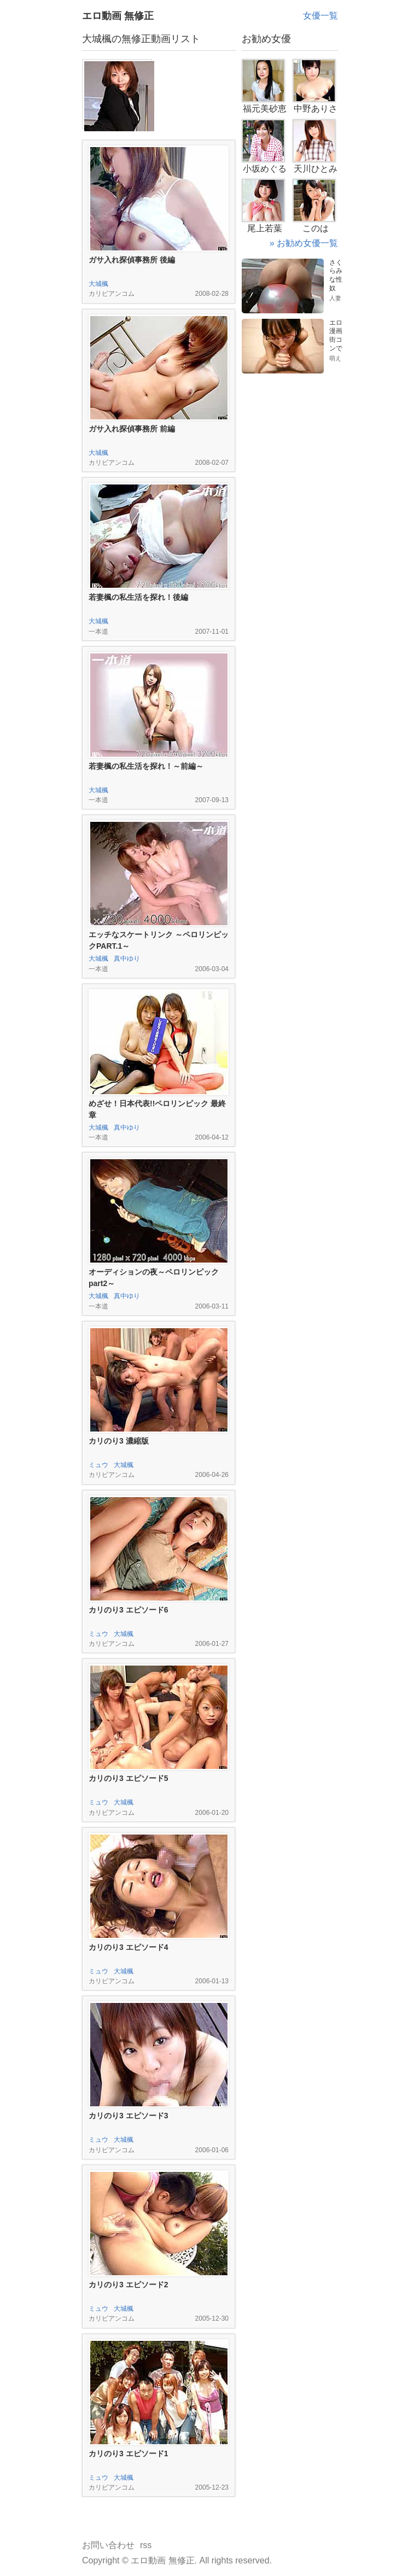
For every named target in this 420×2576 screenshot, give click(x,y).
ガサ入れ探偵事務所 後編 (132, 259)
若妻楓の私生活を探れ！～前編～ (146, 766)
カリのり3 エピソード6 (128, 1609)
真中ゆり (127, 958)
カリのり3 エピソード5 (128, 1778)
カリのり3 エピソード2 (128, 2284)
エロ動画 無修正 (118, 15)
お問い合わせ (108, 2545)
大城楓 (98, 284)
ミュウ (98, 1465)
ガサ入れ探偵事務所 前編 (132, 428)
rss (145, 2545)
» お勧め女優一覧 (304, 243)
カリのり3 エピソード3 (128, 2115)
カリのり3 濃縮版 (119, 1440)
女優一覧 (320, 15)
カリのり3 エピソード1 (128, 2453)
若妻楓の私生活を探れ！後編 (138, 597)
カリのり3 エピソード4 (128, 1947)
